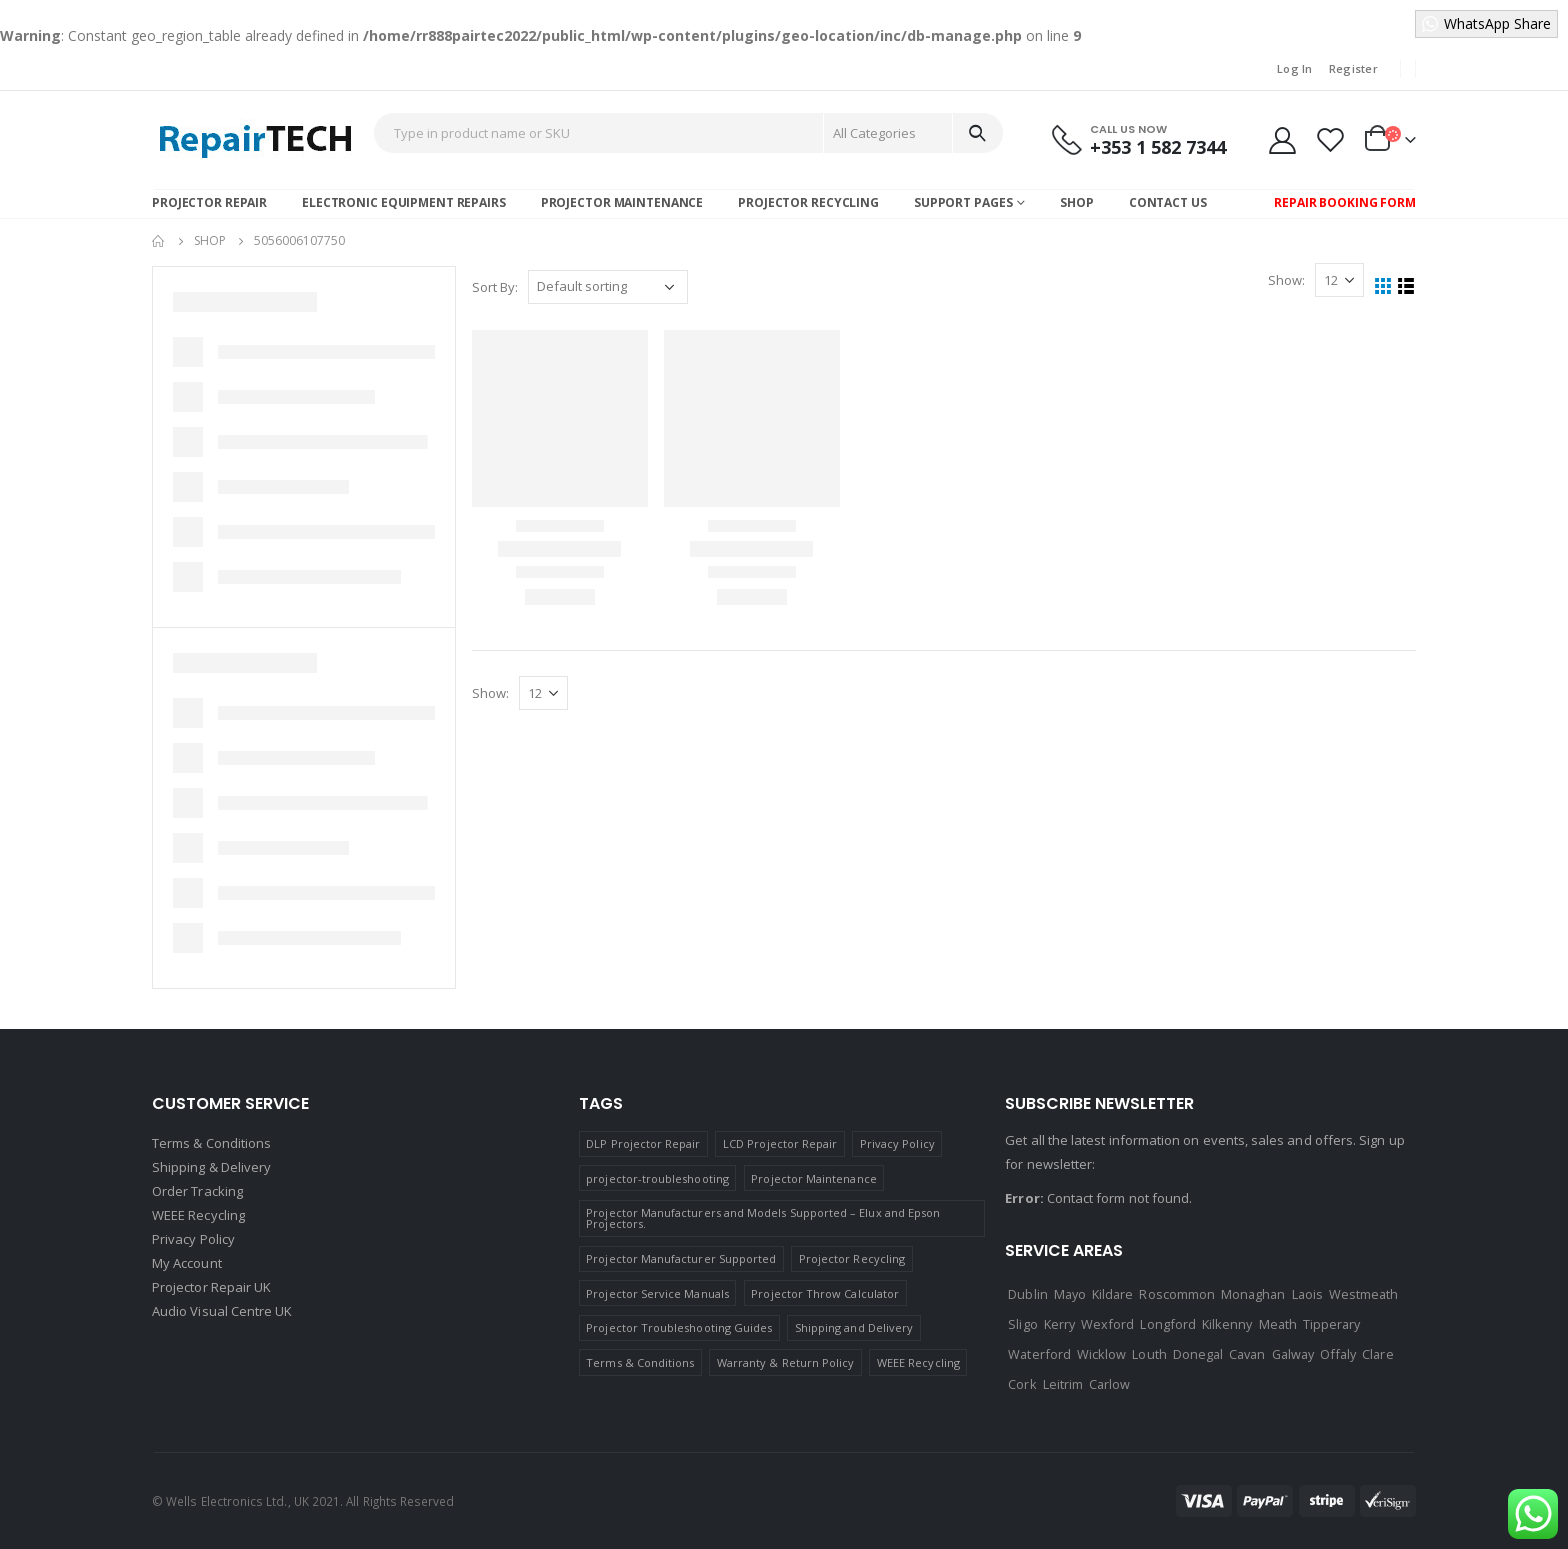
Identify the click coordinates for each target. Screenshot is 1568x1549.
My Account (187, 1263)
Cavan (1247, 1354)
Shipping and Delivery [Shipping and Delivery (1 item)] (854, 1327)
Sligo (1022, 1324)
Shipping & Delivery (211, 1167)
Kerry (1059, 1324)
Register (1353, 68)
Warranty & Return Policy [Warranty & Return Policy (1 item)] (786, 1362)
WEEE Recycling (198, 1215)
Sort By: (495, 287)
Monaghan (1253, 1294)
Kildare (1112, 1294)
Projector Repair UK (211, 1287)
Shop (1077, 202)
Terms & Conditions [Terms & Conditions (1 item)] (640, 1362)
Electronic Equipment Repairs (404, 202)
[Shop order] (608, 287)
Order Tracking (197, 1191)
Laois (1307, 1294)
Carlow (1109, 1384)
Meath (1278, 1324)
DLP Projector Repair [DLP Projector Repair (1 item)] (643, 1143)
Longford (1168, 1324)
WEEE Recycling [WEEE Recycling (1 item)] (918, 1362)
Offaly (1338, 1354)
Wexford (1107, 1324)
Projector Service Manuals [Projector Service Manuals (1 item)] (657, 1293)
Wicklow (1101, 1354)
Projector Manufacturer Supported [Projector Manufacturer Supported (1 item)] (681, 1258)
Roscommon (1177, 1294)
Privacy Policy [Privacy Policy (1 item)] (897, 1143)
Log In (1295, 68)
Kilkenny (1227, 1324)
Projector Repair (209, 202)
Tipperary (1332, 1324)
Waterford (1039, 1354)
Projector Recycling (808, 202)
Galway (1293, 1354)
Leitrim (1063, 1384)
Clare (1377, 1354)
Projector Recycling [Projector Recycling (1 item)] (852, 1258)
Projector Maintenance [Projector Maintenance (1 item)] (813, 1178)
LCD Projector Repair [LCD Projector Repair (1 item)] (780, 1143)
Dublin (1027, 1294)
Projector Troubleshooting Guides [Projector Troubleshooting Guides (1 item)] (679, 1327)
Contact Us (1168, 202)
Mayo (1070, 1294)
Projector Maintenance (622, 202)
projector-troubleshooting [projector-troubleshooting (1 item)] (657, 1178)
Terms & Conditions (211, 1143)
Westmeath (1364, 1294)
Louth (1149, 1354)
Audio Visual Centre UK (222, 1311)
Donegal (1198, 1354)
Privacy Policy (193, 1239)
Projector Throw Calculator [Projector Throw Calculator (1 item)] (825, 1293)
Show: (1286, 280)
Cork (1022, 1384)
